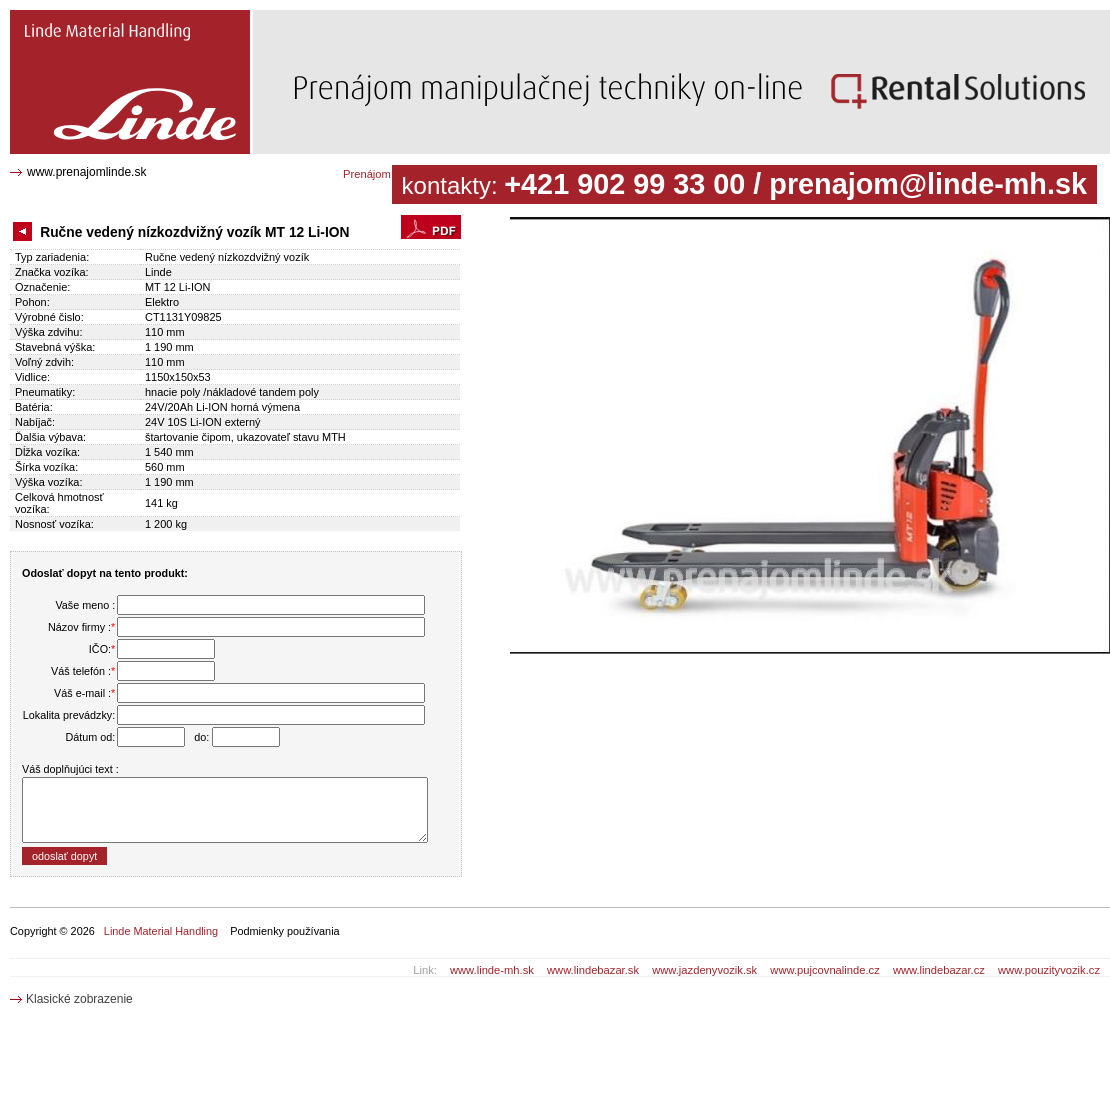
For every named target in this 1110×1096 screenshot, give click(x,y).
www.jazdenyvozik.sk (704, 970)
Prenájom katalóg (386, 174)
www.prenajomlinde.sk (86, 172)
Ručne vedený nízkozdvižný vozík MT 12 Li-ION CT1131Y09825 (123, 25)
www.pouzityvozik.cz (1049, 970)
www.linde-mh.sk (492, 970)
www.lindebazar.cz (939, 970)
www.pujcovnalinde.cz (824, 970)
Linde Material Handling (161, 931)
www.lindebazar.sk (593, 970)
